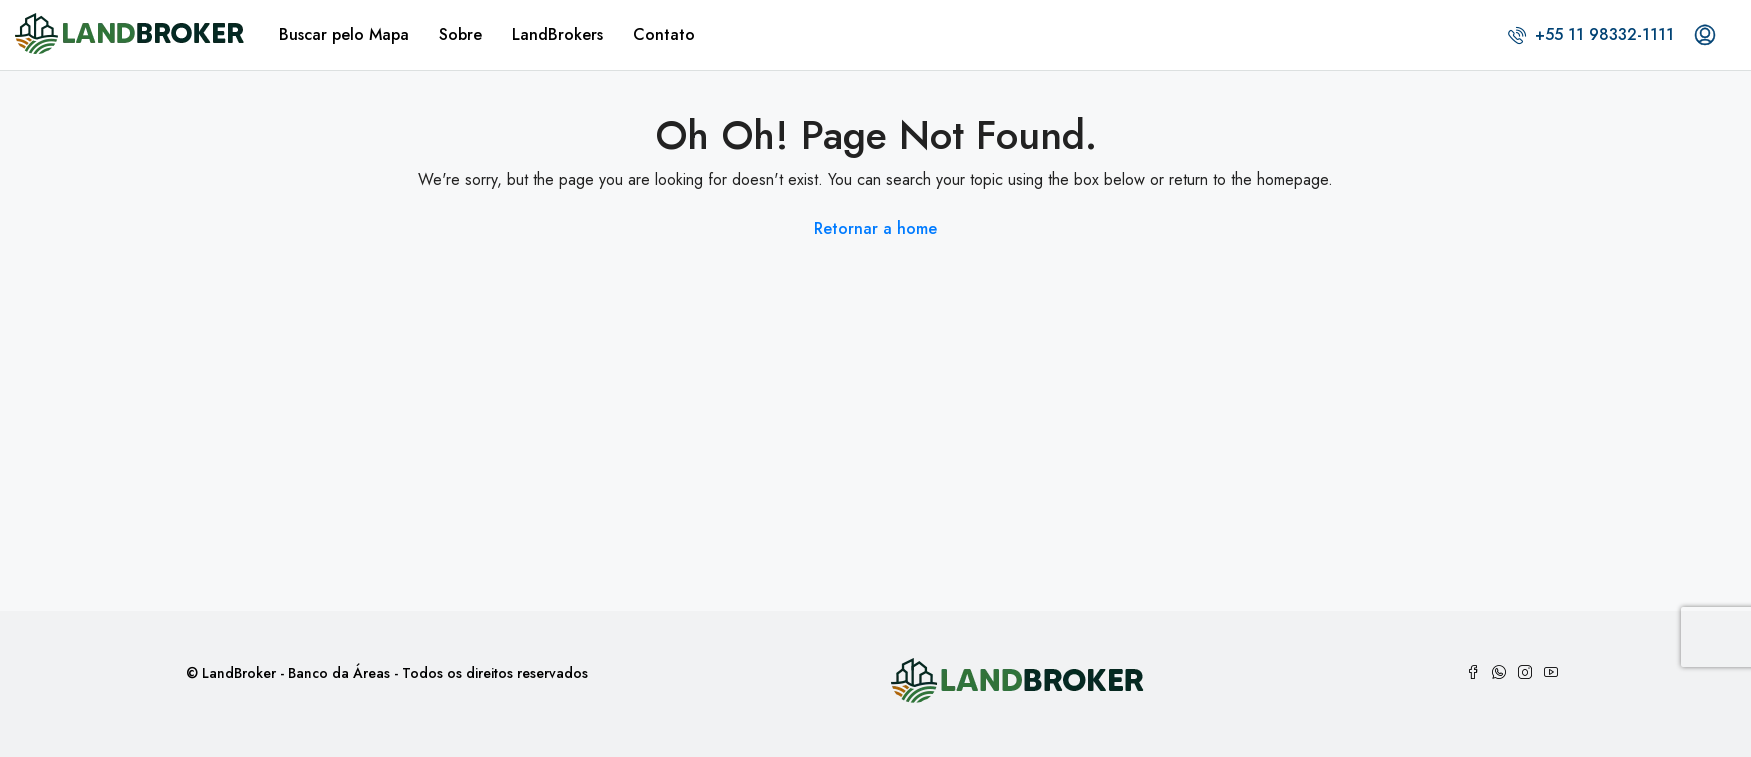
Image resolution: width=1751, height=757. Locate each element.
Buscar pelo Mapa (344, 34)
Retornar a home (875, 228)
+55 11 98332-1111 (1591, 34)
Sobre (460, 34)
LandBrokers (557, 34)
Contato (664, 34)
